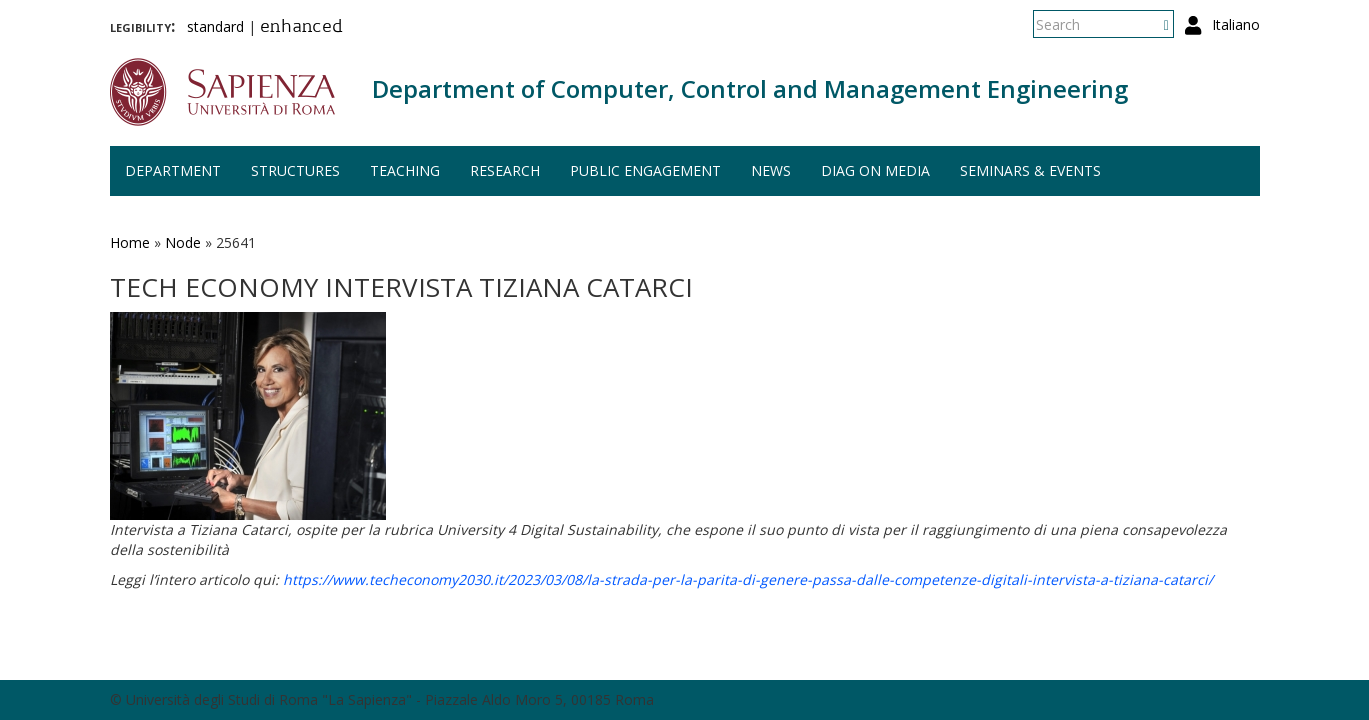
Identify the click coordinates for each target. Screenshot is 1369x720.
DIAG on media (875, 170)
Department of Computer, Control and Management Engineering (750, 88)
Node (183, 242)
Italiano (1236, 24)
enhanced (301, 28)
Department (173, 170)
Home (130, 242)
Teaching (405, 170)
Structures (295, 170)
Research (505, 170)
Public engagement (645, 170)
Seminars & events (1030, 170)
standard (215, 26)
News (771, 170)
